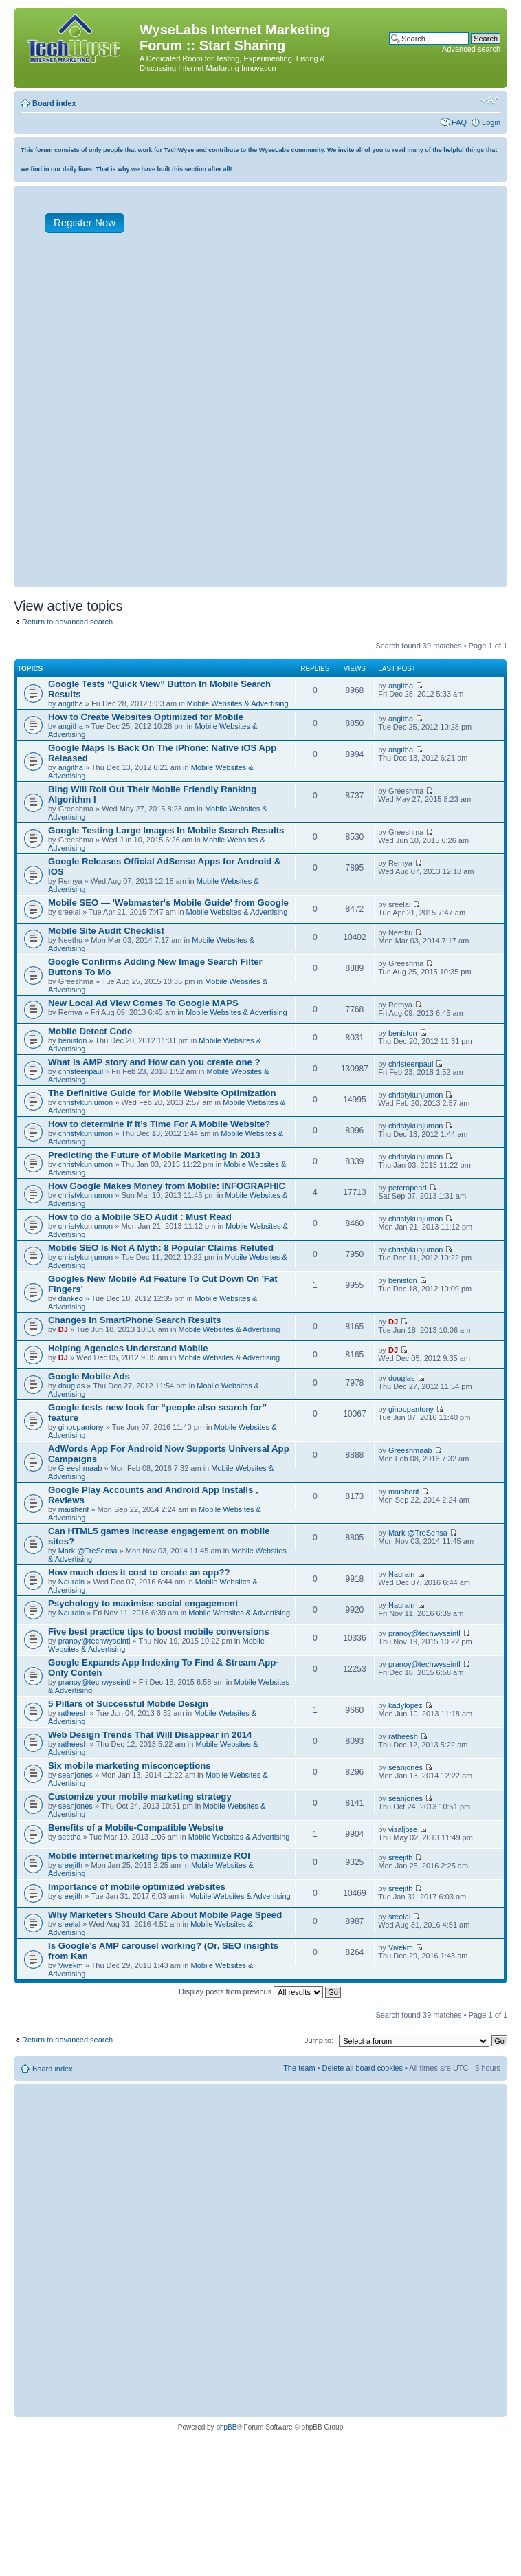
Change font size (490, 100)
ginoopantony (81, 1427)
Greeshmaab (80, 1468)
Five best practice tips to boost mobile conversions (158, 1631)
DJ (63, 1329)
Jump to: (318, 2040)
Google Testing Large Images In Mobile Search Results (166, 830)
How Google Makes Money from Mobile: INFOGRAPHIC (166, 1186)
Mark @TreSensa (88, 1551)
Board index (54, 103)
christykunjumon (85, 1102)
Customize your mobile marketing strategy (140, 1796)
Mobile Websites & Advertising (238, 703)
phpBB (226, 2427)
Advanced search (471, 49)
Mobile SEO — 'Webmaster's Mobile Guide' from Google (168, 902)
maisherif (73, 1509)
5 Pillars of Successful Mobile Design (128, 1704)
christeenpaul (80, 1071)
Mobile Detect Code (90, 1031)
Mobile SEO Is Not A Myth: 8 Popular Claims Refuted (161, 1248)
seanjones (75, 1775)
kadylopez (405, 1705)
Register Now (84, 222)
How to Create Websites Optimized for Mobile (145, 717)
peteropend (407, 1187)
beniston (72, 1040)
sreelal (69, 1924)
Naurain (71, 1582)
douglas (71, 1386)
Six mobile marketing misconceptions (129, 1765)
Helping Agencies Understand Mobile (128, 1348)
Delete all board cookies (362, 2068)
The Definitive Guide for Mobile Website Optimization (162, 1093)
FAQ (459, 122)
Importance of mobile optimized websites (136, 1886)
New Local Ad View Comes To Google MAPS (143, 1003)
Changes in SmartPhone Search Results (134, 1320)
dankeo (70, 1298)
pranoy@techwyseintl (94, 1641)
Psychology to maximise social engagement (143, 1603)
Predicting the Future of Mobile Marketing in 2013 (154, 1155)
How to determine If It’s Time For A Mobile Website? (159, 1124)
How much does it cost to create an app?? (139, 1572)
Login (491, 122)
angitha (70, 703)
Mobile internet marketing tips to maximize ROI (149, 1856)
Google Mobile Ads (89, 1376)
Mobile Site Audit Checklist (106, 931)
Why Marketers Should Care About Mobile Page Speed (165, 1915)
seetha (69, 1837)
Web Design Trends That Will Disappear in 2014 (150, 1734)
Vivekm (70, 1965)
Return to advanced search (67, 622)
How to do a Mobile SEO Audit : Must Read (140, 1217)
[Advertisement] (162, 419)
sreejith (70, 1865)
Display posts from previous (260, 1991)
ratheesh (73, 1713)
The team (299, 2068)
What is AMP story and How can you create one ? (154, 1062)
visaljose (402, 1829)
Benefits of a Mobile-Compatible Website (135, 1827)
